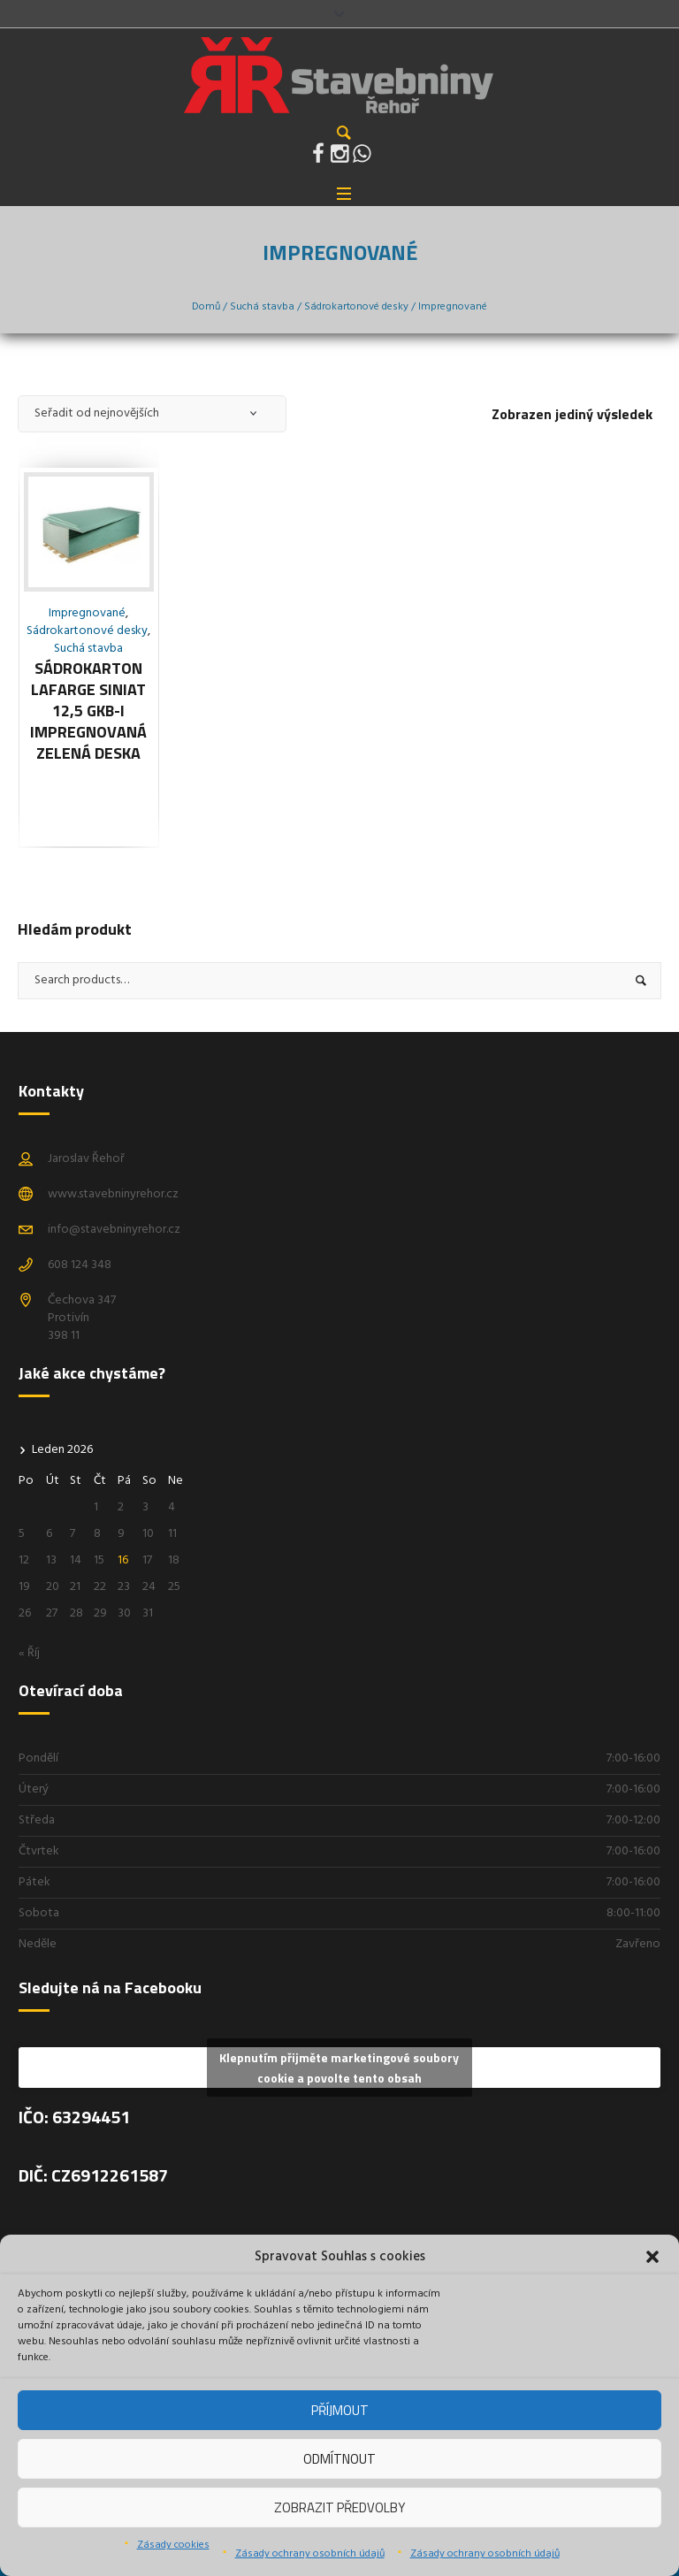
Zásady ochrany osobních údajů (310, 2554)
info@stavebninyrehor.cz (114, 1229)
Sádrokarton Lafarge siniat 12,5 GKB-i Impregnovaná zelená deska (88, 710)
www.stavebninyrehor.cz (113, 1194)
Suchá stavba (262, 307)
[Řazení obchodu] (152, 413)
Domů (206, 307)
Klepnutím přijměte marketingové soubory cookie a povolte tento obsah (339, 2067)
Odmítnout (339, 2459)
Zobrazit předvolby (339, 2507)
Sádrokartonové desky (356, 307)
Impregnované (87, 613)
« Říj (29, 1653)
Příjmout (340, 2410)
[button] (652, 2257)
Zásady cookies (173, 2545)
